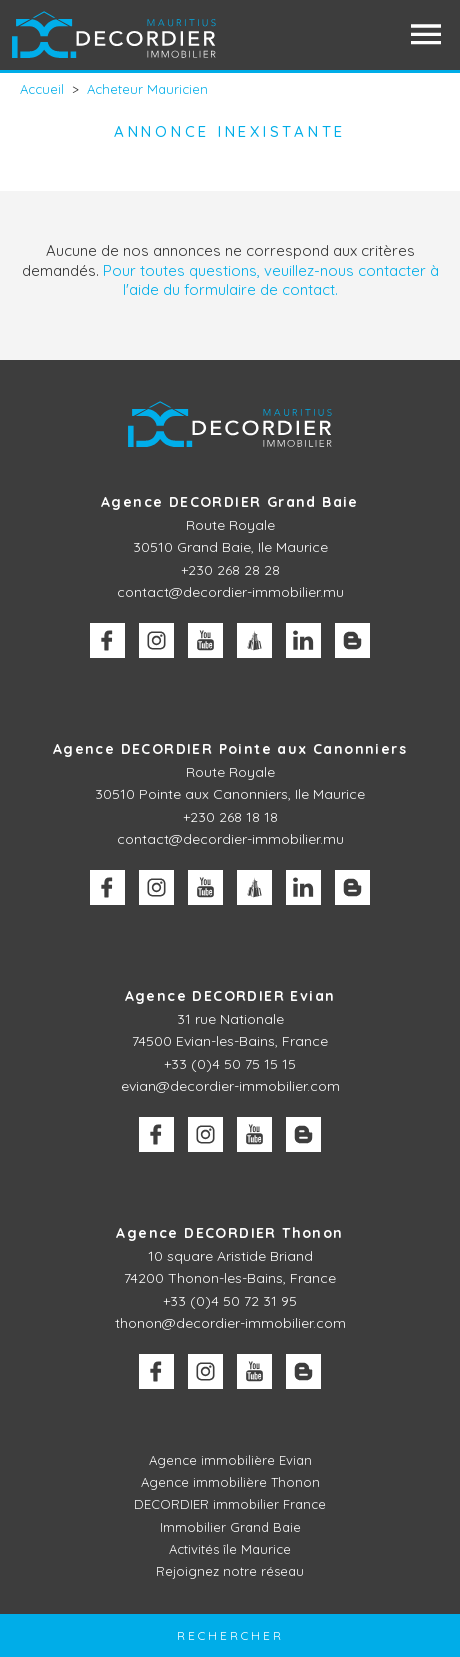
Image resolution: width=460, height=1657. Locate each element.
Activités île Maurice (230, 1549)
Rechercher (230, 1635)
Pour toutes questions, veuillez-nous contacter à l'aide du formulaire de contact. (271, 280)
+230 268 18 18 (230, 817)
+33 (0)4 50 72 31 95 (230, 1301)
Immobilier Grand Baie (230, 1527)
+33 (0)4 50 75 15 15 (230, 1064)
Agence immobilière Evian (230, 1460)
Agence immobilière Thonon (230, 1482)
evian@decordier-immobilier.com (230, 1086)
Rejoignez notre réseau (230, 1571)
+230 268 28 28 (230, 570)
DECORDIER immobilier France (230, 1504)
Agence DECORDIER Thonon (229, 1233)
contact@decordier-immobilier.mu (230, 592)
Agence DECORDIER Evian (230, 996)
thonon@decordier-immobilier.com (230, 1323)
